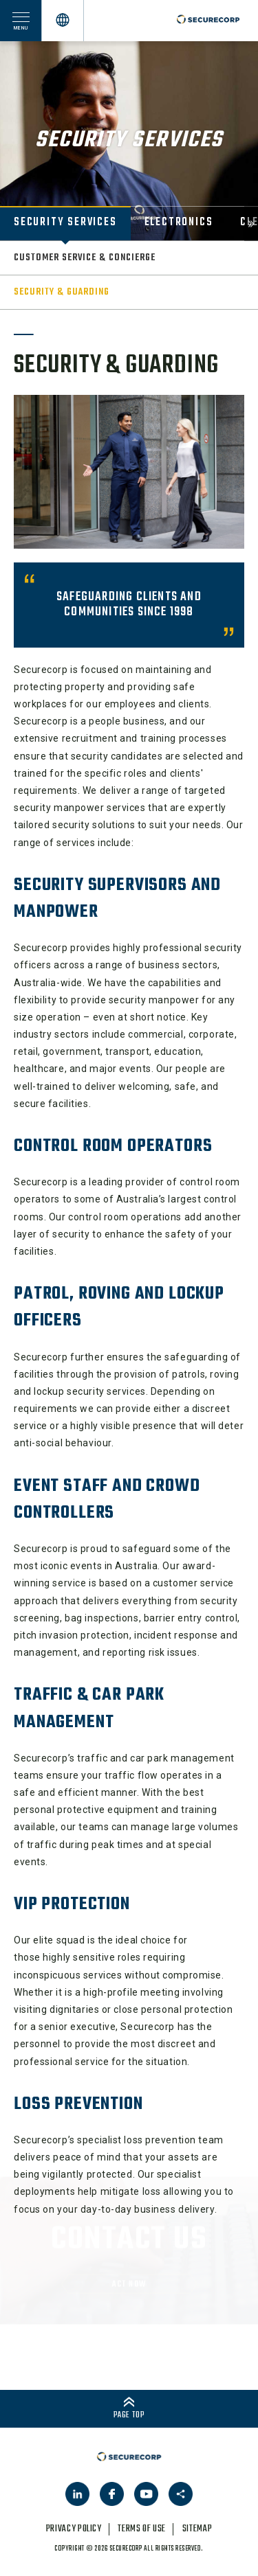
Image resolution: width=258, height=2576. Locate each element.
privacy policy (74, 2529)
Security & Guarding (61, 292)
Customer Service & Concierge (84, 258)
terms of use (142, 2529)
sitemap (197, 2529)
